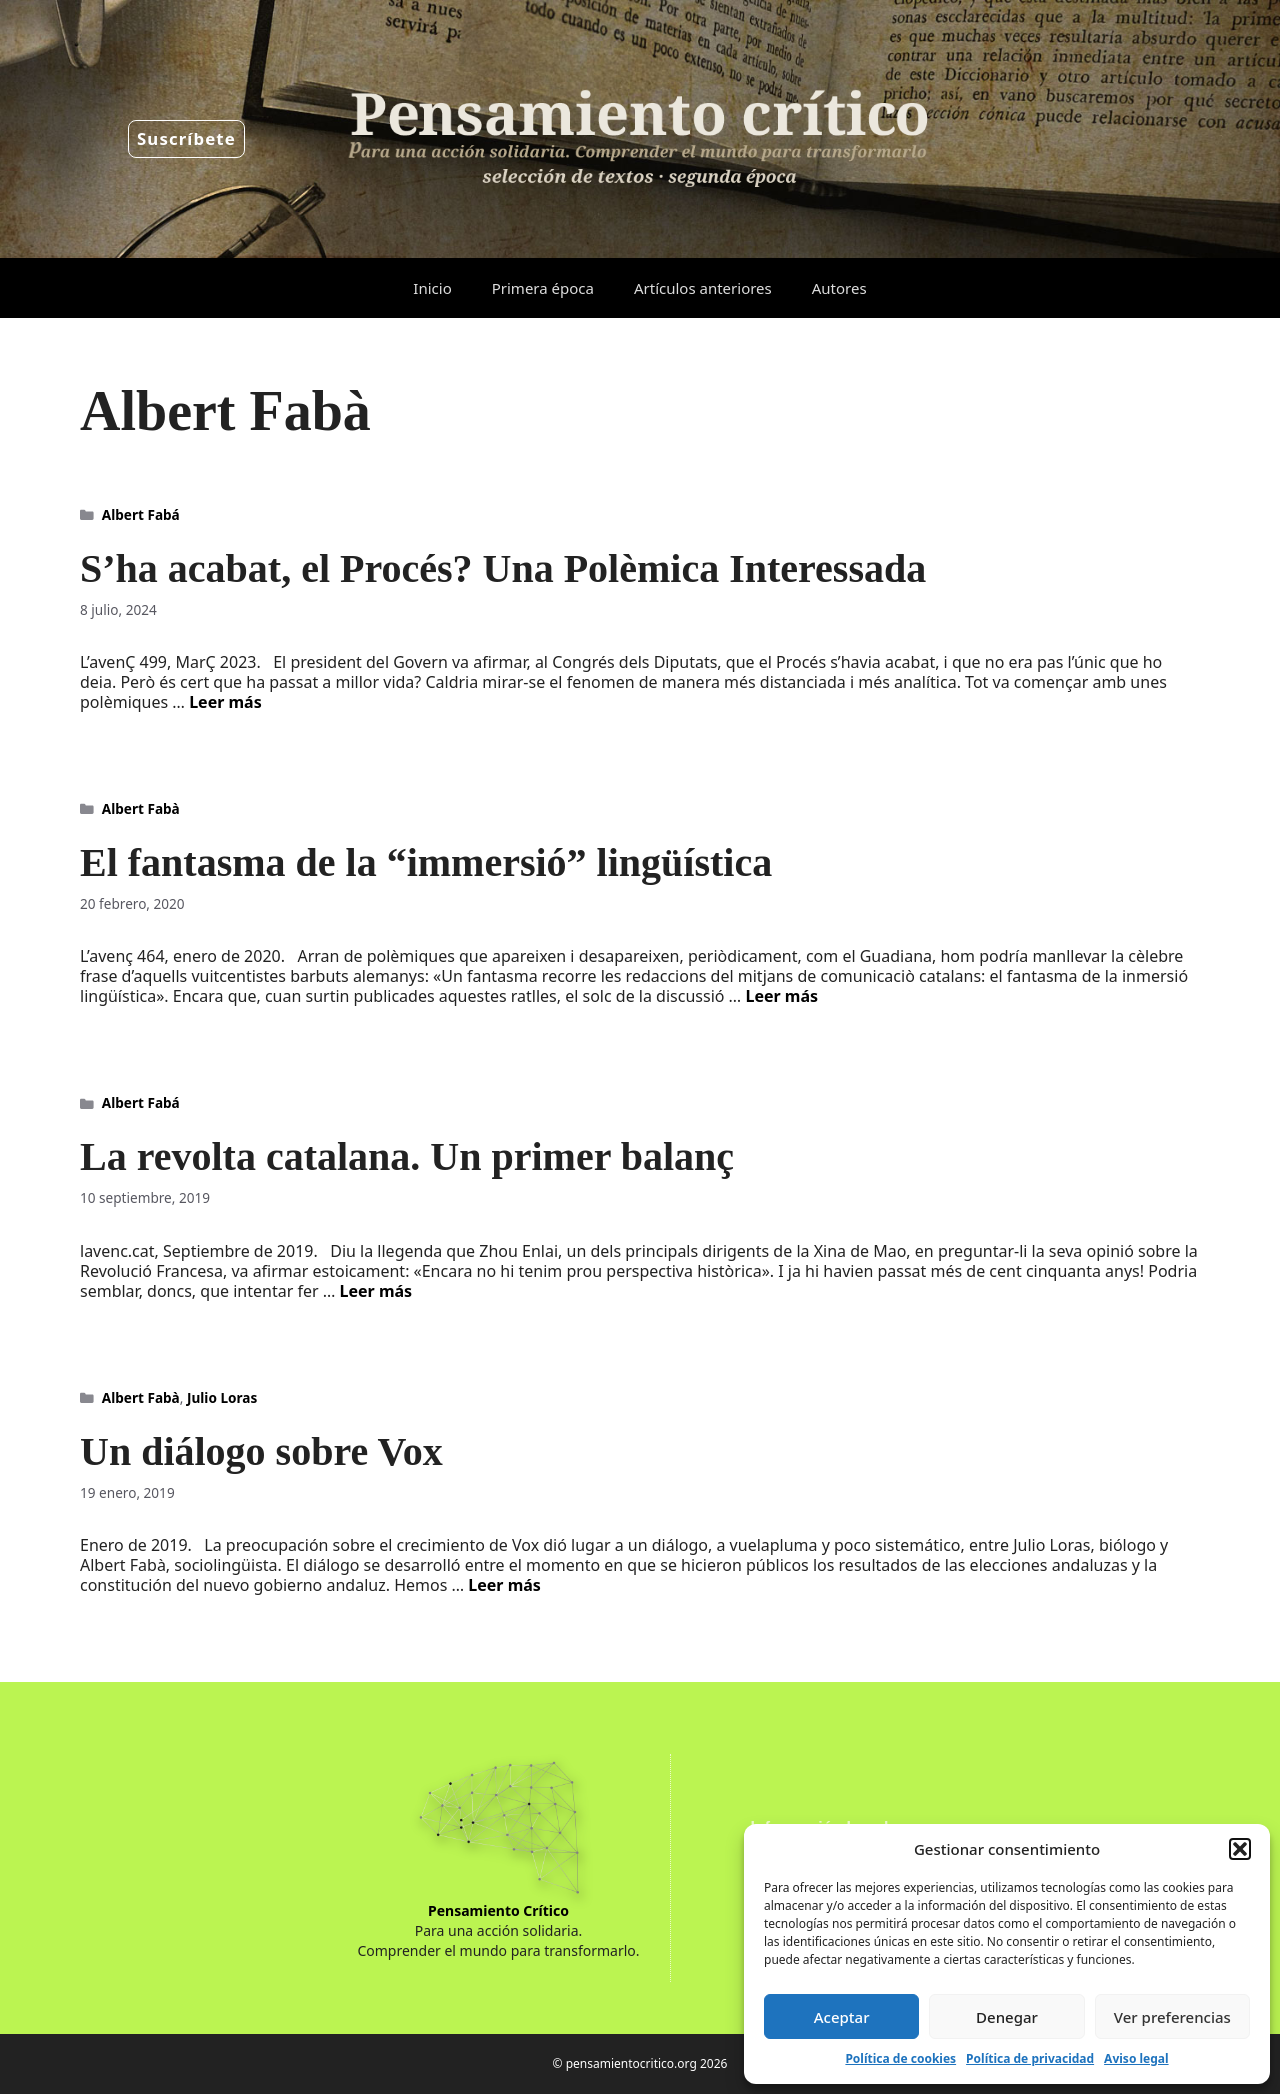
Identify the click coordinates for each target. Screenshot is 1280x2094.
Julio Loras (222, 1397)
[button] (1240, 1849)
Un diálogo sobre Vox (261, 1451)
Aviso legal (1136, 2058)
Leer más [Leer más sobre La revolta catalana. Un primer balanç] (376, 1291)
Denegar (1007, 2017)
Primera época (543, 288)
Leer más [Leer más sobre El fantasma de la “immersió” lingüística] (781, 996)
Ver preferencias (1172, 2017)
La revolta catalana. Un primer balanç (407, 1156)
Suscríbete (186, 138)
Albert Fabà (141, 808)
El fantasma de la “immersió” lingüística (426, 862)
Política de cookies (900, 2058)
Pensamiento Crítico (498, 1910)
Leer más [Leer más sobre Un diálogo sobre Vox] (504, 1585)
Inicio (432, 288)
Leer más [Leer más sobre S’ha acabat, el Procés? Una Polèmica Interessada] (225, 702)
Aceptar (842, 2017)
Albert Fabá (141, 514)
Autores (839, 288)
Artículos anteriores (703, 288)
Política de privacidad (1030, 2058)
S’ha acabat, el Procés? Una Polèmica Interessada (503, 568)
